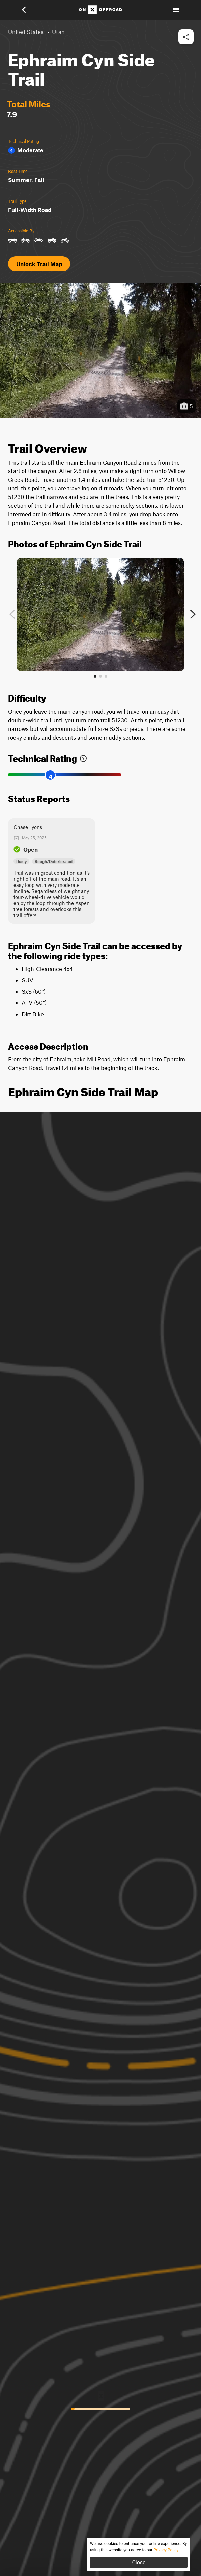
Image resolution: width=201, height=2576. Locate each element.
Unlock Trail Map (39, 263)
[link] (83, 757)
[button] (28, 9)
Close (138, 2562)
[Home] (100, 10)
